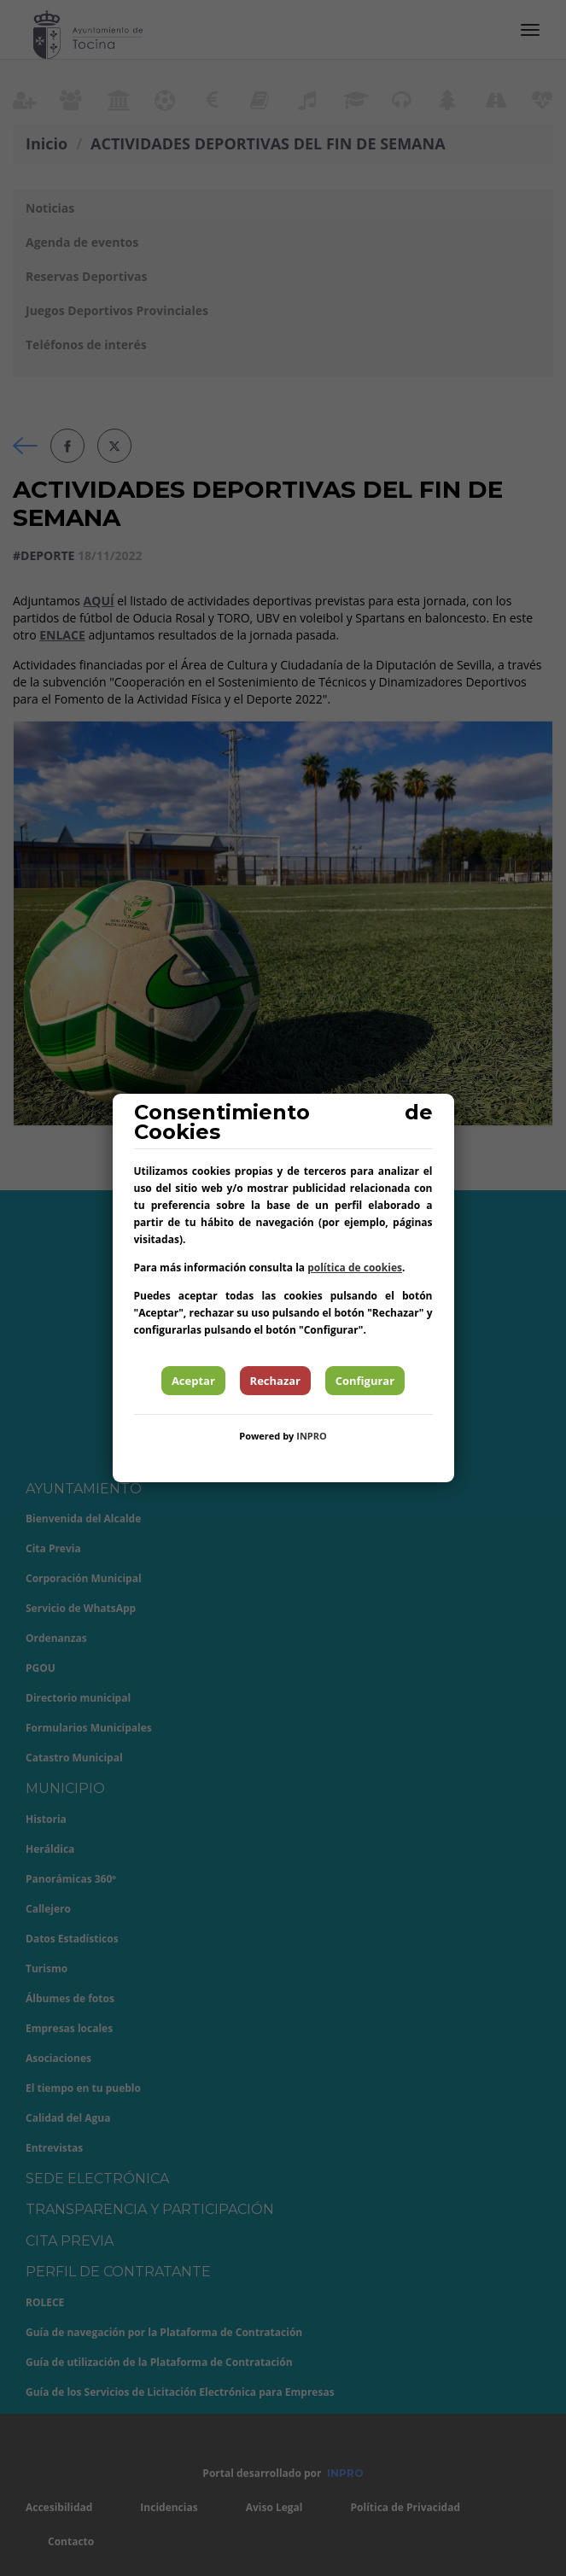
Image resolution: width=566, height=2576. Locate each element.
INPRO (311, 1435)
